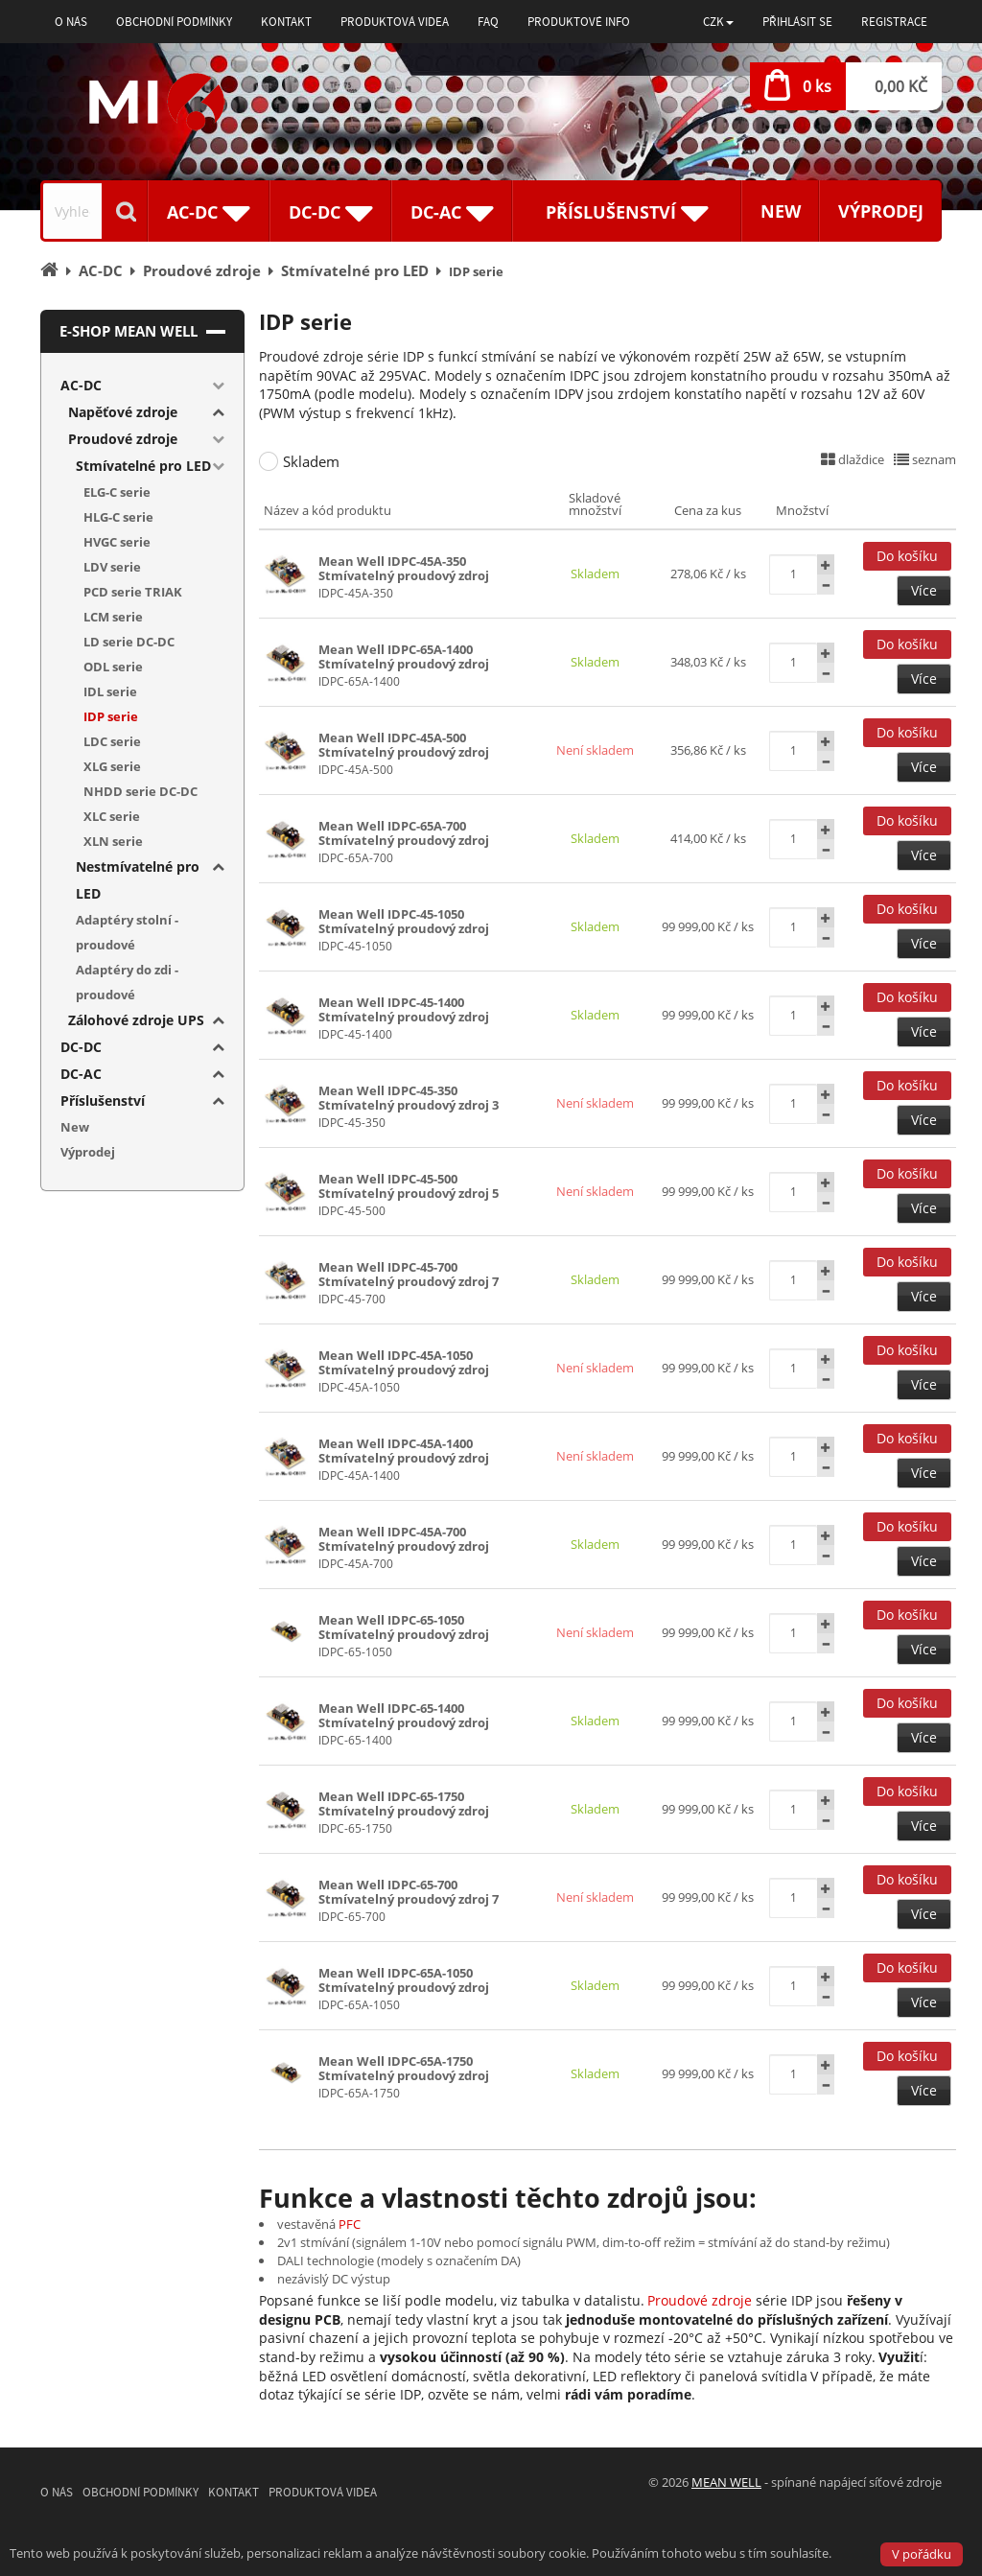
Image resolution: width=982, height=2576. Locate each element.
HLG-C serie (118, 517)
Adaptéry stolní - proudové (127, 932)
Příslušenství (102, 1100)
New (780, 210)
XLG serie (112, 766)
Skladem (311, 461)
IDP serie (110, 716)
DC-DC (81, 1047)
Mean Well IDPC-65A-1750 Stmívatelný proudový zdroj (403, 2067)
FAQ (488, 21)
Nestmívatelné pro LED (137, 879)
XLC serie (111, 816)
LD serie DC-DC (129, 641)
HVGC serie (117, 541)
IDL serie (110, 691)
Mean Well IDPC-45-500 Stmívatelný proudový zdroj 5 (408, 1185)
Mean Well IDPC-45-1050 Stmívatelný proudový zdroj (403, 920)
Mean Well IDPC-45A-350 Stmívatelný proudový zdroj (403, 567)
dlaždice (852, 459)
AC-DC (81, 385)
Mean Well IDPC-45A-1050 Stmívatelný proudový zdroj (403, 1362)
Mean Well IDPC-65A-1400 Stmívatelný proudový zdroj (403, 656)
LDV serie (112, 566)
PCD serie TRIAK (132, 591)
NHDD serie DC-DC (140, 791)
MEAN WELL (726, 2482)
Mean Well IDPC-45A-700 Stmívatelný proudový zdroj (403, 1538)
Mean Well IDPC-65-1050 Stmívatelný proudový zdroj (403, 1626)
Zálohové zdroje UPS (136, 1020)
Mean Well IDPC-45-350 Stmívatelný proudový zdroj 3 (408, 1097)
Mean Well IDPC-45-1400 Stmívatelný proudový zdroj (403, 1009)
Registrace (894, 21)
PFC (350, 2224)
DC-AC (81, 1074)
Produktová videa (394, 21)
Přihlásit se (797, 21)
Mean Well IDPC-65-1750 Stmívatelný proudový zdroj (403, 1803)
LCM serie (113, 616)
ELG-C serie (117, 492)
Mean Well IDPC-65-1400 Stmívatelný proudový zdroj (403, 1714)
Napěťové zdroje (122, 412)
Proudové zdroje (699, 2300)
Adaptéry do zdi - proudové (127, 982)
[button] (718, 21)
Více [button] (924, 590)
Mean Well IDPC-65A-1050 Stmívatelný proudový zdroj (403, 1979)
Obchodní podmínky (174, 21)
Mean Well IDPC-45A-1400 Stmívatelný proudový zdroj (403, 1450)
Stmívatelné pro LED (143, 466)
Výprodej (881, 210)
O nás (71, 21)
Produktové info (578, 21)
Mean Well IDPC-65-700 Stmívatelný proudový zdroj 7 (408, 1891)
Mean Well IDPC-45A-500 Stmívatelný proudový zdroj (403, 744)
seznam (925, 459)
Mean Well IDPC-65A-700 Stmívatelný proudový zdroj (403, 832)
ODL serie (113, 666)
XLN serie (113, 841)
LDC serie (112, 741)
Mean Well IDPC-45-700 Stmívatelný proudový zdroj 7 (408, 1273)
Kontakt (286, 21)
